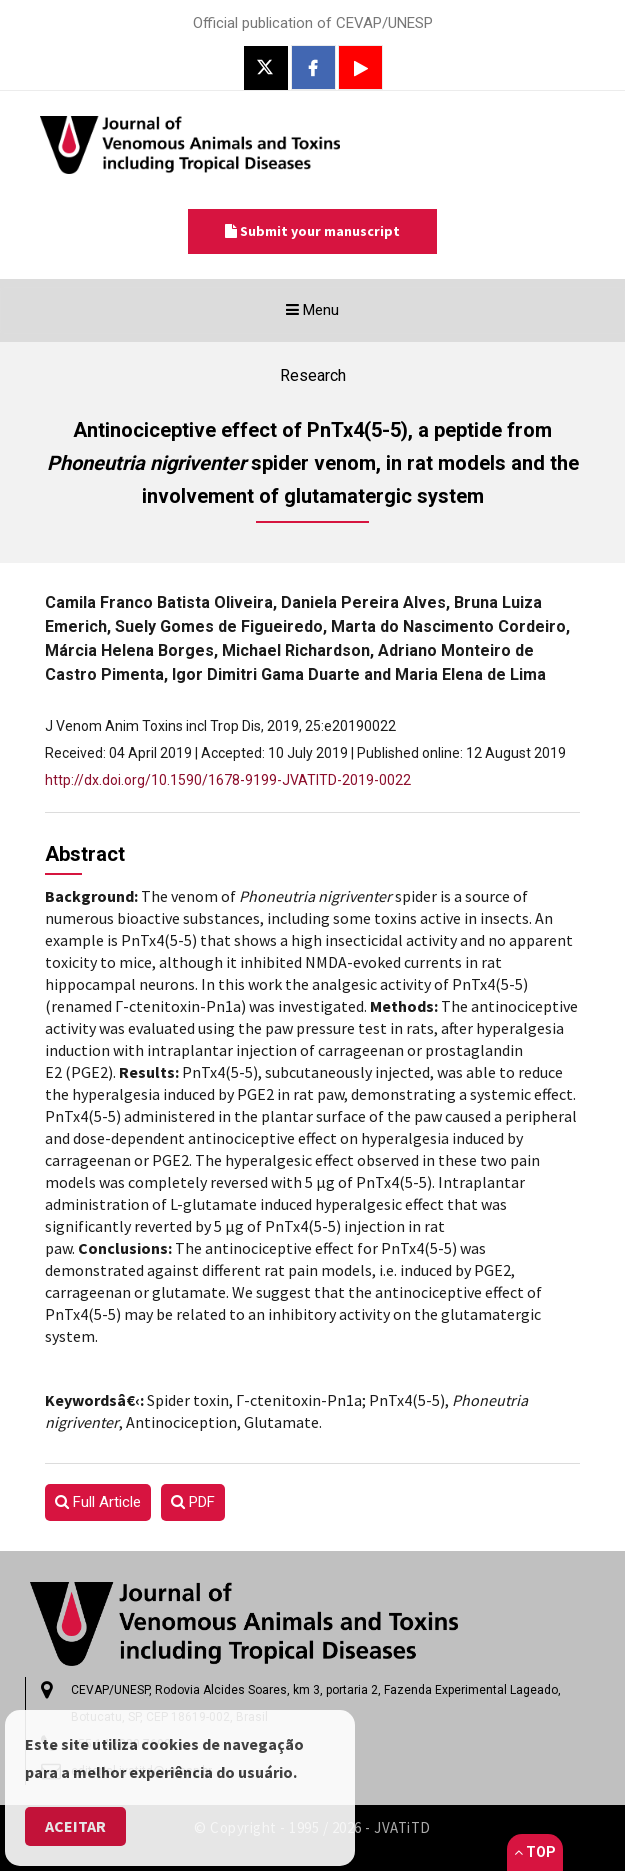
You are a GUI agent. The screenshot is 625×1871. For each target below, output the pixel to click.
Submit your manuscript (312, 231)
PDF (193, 1502)
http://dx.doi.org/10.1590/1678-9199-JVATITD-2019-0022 (228, 780)
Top (535, 1852)
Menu (345, 315)
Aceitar (75, 1826)
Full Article (98, 1502)
